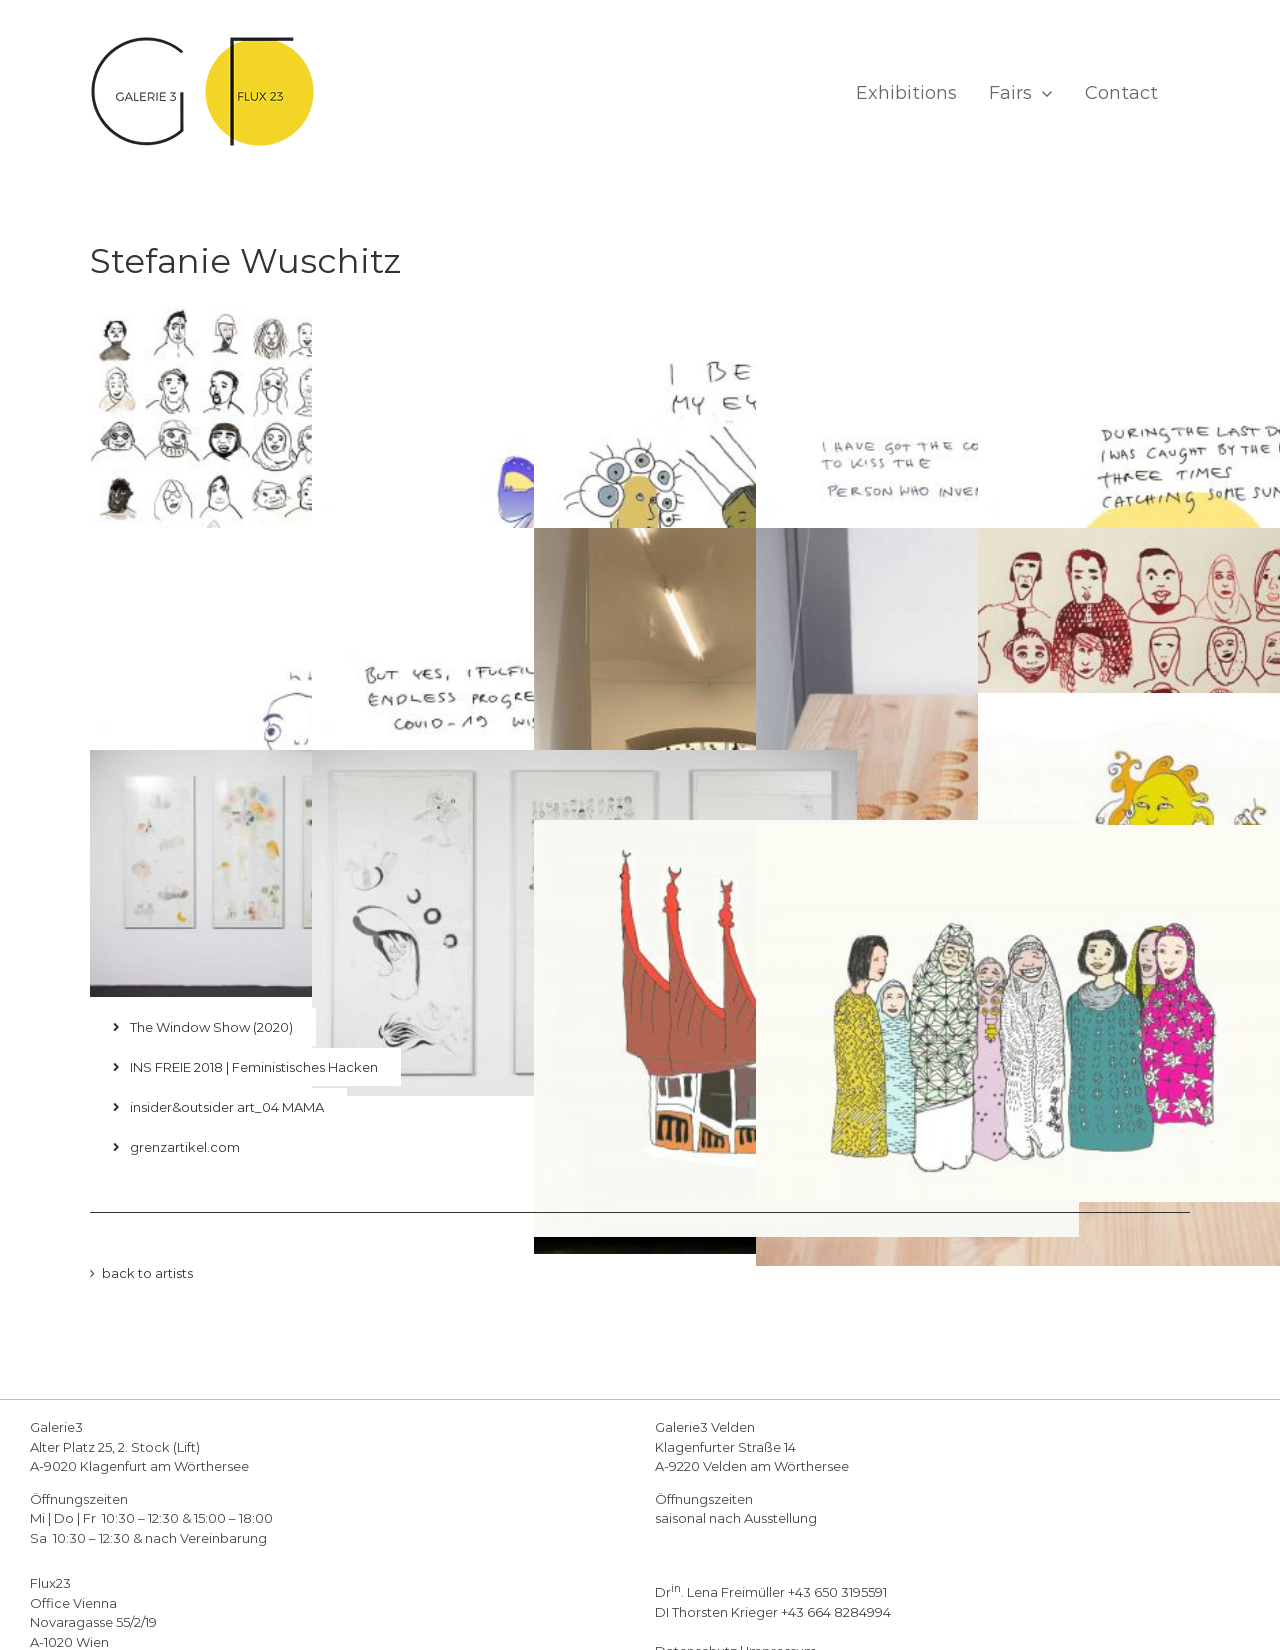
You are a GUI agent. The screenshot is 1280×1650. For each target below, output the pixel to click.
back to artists (147, 1273)
